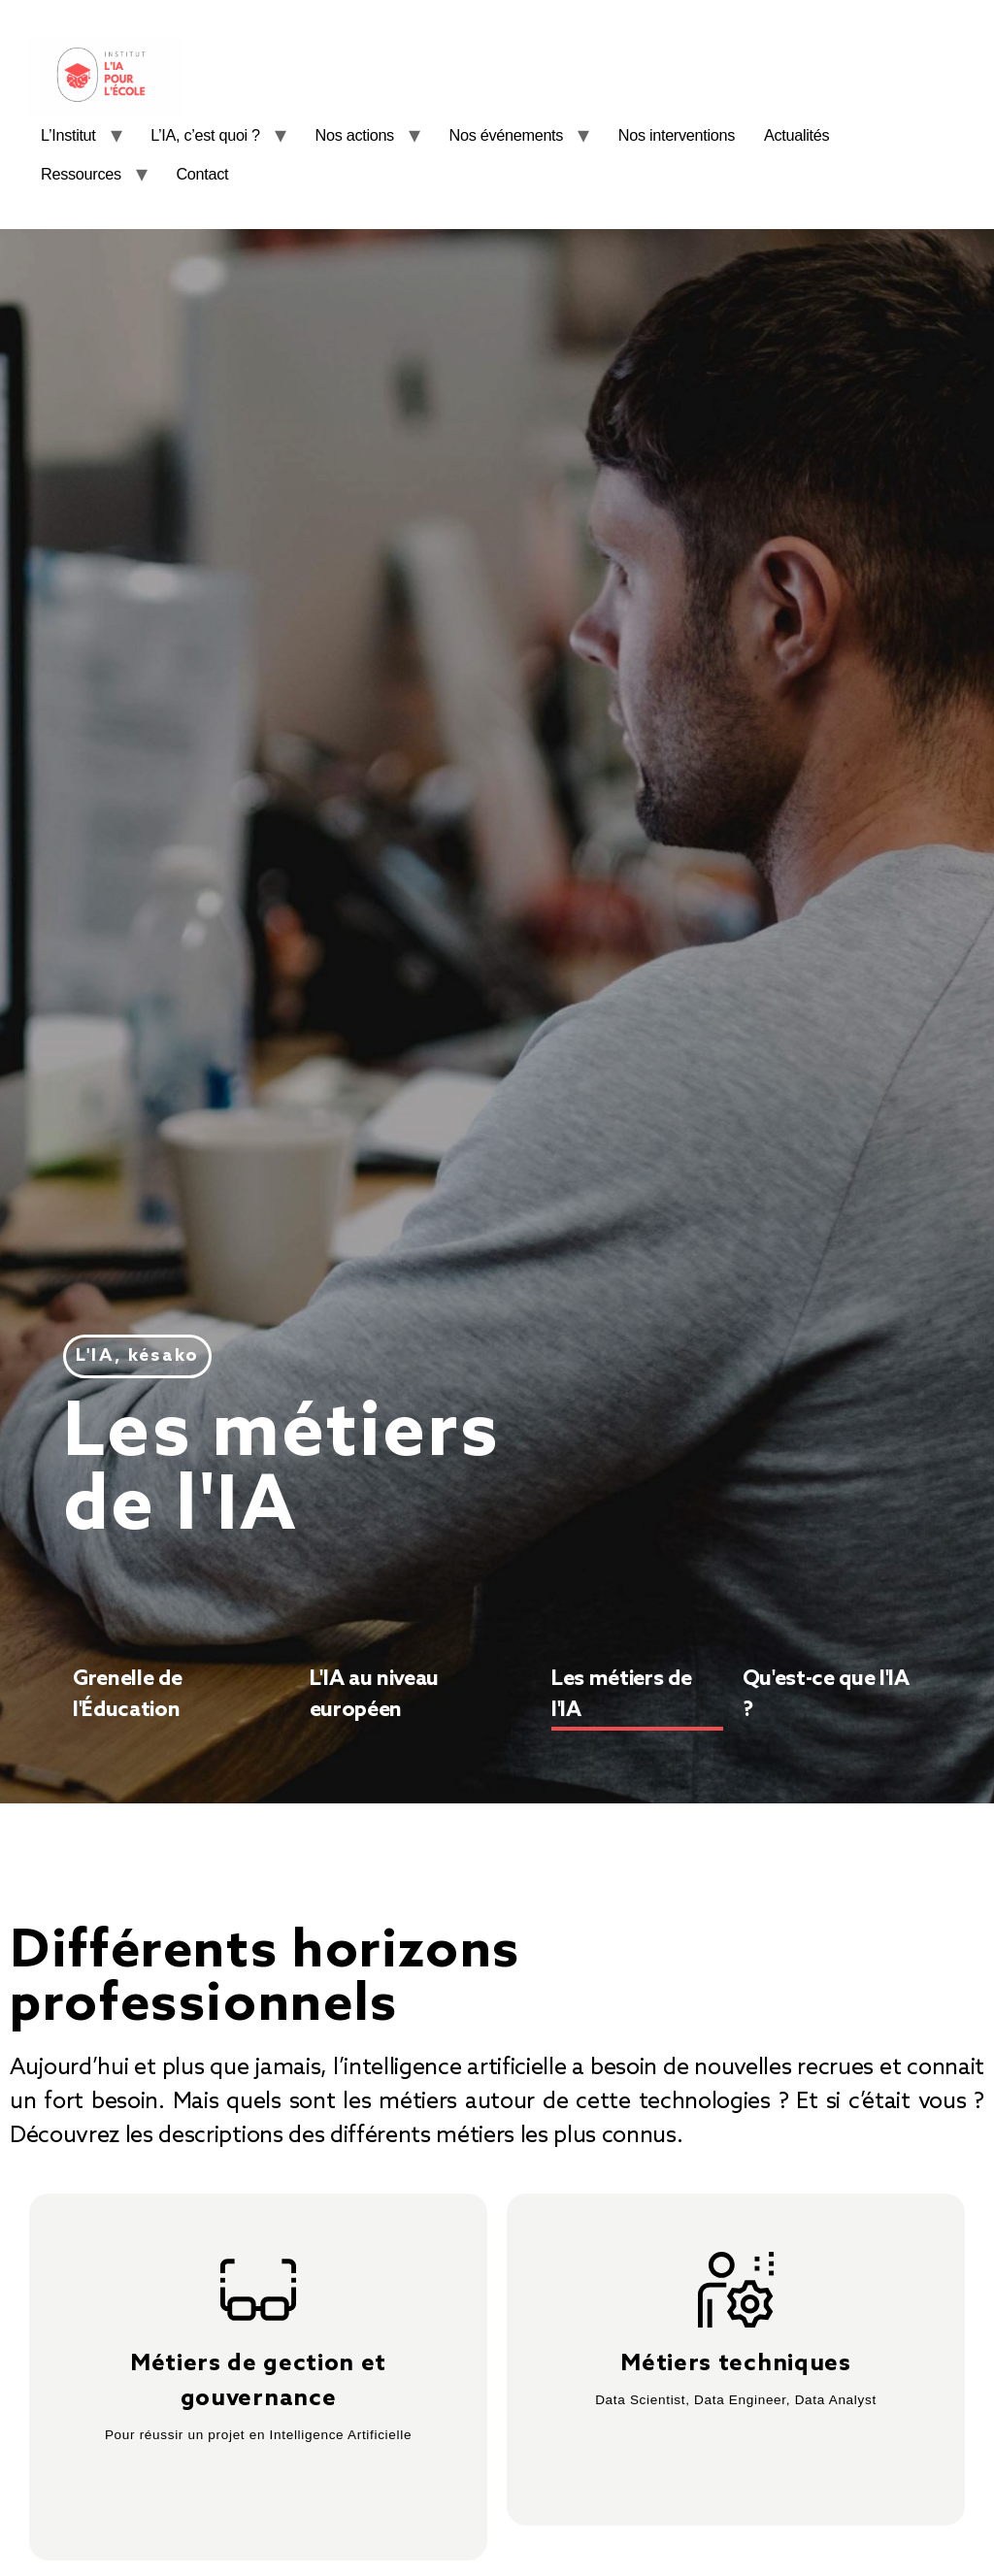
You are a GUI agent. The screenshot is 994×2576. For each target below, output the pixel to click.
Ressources (81, 173)
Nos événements (506, 135)
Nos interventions (676, 135)
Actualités (796, 135)
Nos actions (354, 135)
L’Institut (68, 135)
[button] (137, 1356)
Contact (202, 173)
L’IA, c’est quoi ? (205, 135)
